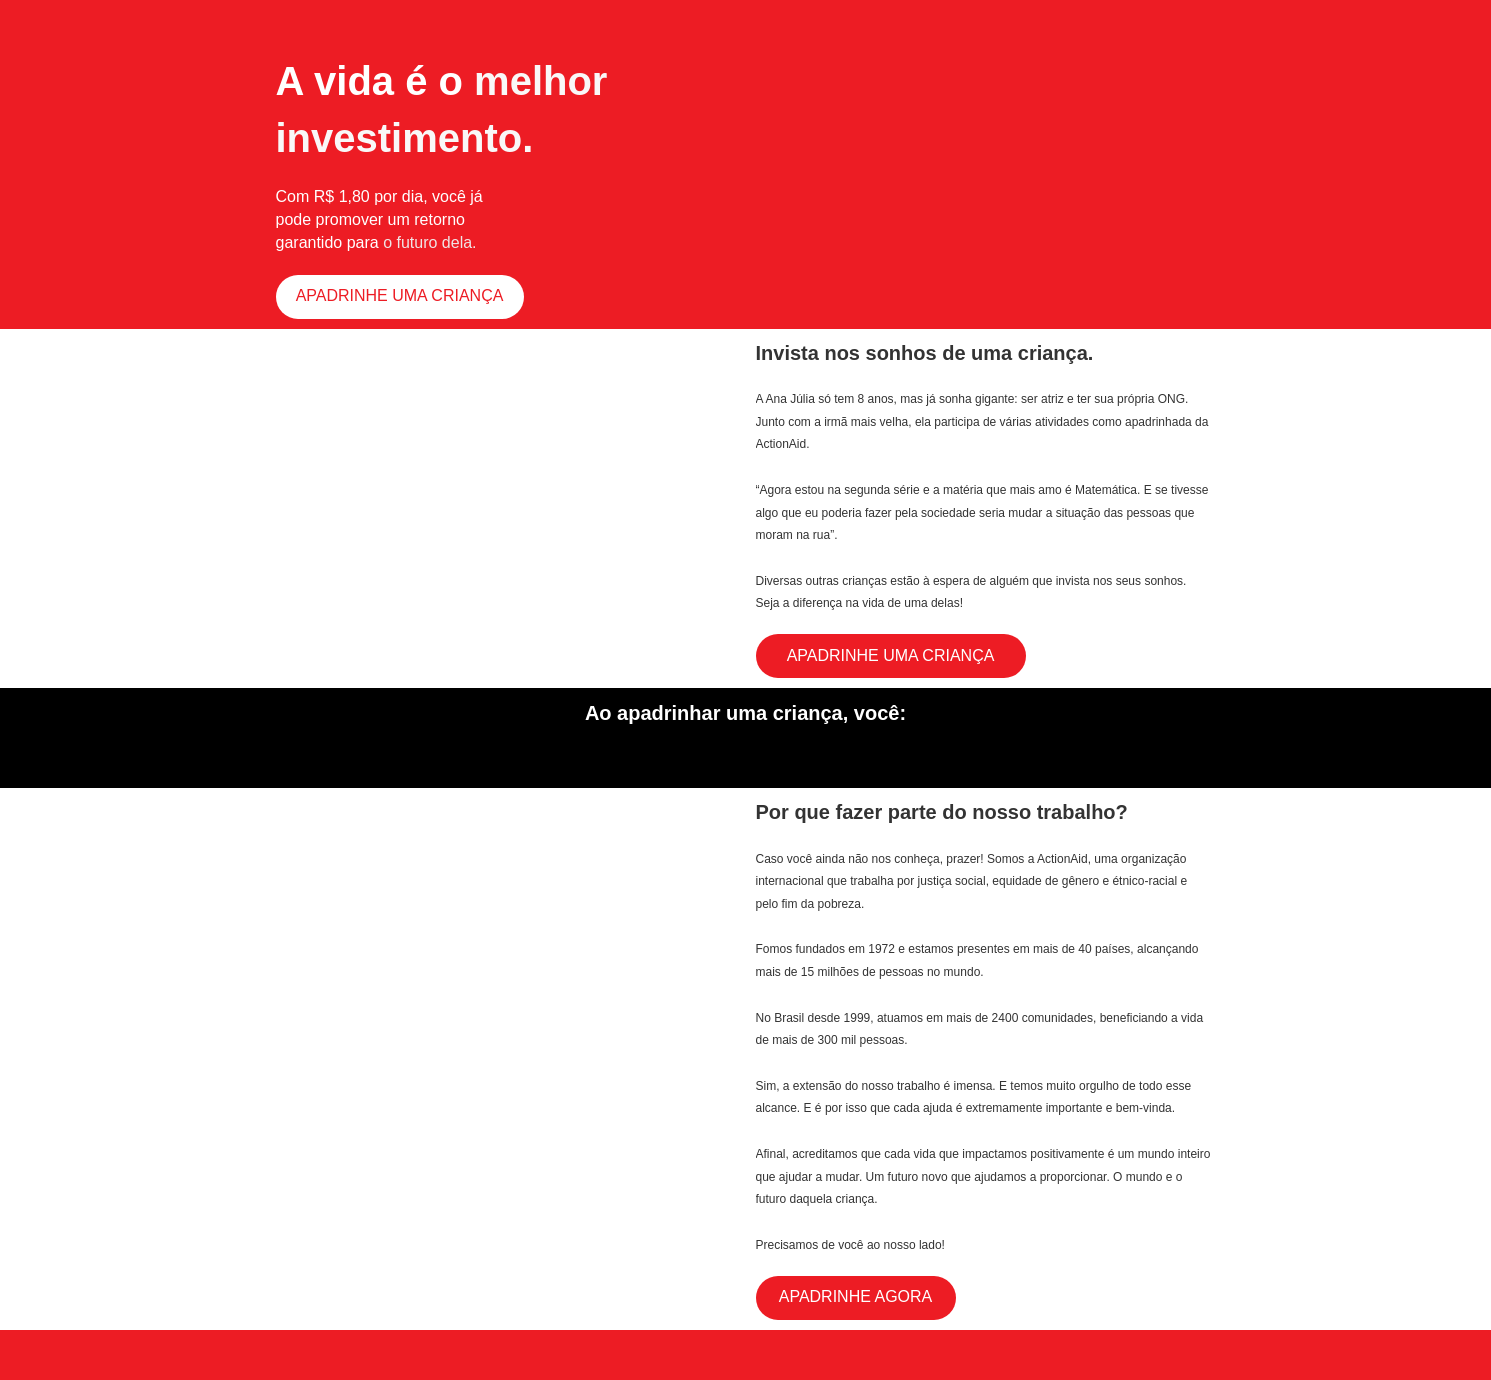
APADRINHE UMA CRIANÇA (400, 295)
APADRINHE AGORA (856, 1296)
